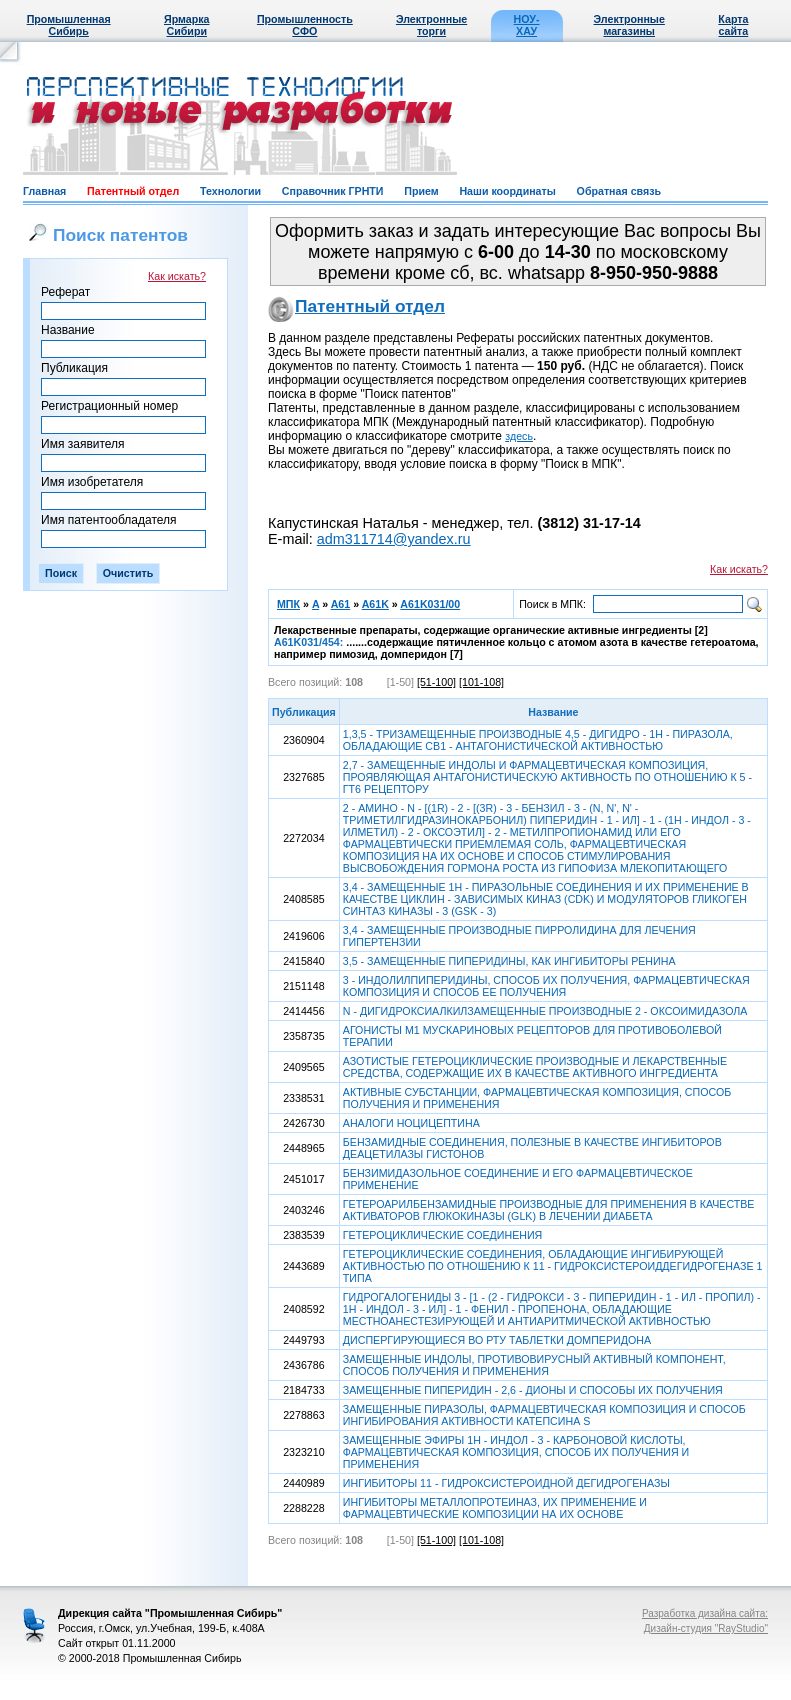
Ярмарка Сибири (186, 25)
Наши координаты (507, 191)
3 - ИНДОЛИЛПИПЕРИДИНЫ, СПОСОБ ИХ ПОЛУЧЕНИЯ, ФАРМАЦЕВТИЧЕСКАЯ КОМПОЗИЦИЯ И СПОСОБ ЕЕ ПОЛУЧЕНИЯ (546, 986)
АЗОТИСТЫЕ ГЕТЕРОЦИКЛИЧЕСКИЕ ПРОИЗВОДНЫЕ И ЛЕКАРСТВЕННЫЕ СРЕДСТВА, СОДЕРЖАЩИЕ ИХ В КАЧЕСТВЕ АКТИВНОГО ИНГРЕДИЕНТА (535, 1067)
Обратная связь (619, 191)
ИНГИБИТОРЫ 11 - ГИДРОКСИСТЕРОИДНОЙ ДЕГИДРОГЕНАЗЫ (506, 1483)
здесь (519, 436)
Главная (44, 191)
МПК (288, 604)
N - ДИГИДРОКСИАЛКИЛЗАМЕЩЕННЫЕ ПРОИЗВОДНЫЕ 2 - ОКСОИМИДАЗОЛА (545, 1011)
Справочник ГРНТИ (333, 191)
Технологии (230, 191)
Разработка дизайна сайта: (705, 1613)
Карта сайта (733, 25)
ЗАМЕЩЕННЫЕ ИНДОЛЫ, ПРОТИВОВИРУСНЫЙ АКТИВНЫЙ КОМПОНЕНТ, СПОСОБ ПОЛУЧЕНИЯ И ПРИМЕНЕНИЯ (534, 1365)
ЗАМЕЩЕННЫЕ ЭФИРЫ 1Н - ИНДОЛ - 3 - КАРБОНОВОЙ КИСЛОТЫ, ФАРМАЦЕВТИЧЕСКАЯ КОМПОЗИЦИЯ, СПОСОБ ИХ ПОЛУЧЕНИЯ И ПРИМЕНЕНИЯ (516, 1452)
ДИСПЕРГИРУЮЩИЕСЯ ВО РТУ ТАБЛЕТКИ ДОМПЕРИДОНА (497, 1340)
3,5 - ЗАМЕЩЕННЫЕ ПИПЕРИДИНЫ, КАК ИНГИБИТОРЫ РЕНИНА (509, 961)
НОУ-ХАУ (527, 25)
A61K (375, 604)
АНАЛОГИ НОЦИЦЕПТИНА (411, 1123)
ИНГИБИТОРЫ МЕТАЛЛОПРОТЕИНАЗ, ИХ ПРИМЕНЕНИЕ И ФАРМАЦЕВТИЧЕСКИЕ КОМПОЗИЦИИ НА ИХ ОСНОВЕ (495, 1508)
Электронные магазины (629, 25)
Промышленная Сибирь (69, 25)
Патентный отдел (133, 191)
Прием (421, 191)
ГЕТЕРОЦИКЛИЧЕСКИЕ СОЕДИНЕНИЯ (443, 1235)
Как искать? (177, 276)
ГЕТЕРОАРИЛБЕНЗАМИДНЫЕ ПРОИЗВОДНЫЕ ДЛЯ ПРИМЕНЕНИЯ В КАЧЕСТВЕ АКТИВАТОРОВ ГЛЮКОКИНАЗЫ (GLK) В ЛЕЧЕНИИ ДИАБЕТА (549, 1210)
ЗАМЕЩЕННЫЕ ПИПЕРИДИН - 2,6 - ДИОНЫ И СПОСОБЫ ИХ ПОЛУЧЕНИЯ (533, 1390)
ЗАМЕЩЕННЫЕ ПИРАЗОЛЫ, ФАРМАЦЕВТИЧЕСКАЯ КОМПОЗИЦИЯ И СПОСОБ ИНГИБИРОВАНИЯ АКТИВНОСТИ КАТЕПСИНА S (544, 1415)
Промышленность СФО (305, 25)
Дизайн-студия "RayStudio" (706, 1628)
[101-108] (481, 682)
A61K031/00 (430, 604)
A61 (341, 604)
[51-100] (436, 682)
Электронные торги (431, 25)
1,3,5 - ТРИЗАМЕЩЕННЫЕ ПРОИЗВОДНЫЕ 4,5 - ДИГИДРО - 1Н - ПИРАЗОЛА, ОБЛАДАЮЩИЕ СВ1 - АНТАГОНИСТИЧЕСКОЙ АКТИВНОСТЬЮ (538, 740)
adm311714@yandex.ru (394, 539)
